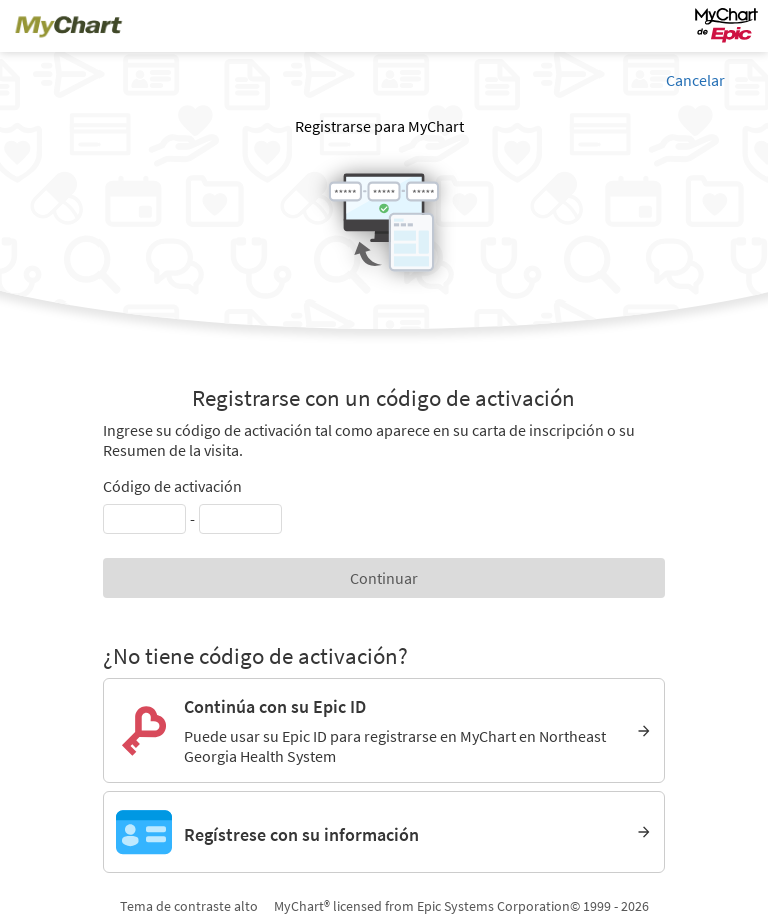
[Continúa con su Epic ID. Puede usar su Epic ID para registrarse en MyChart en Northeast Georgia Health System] (384, 730)
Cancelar (695, 80)
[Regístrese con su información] (384, 832)
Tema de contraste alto (189, 906)
